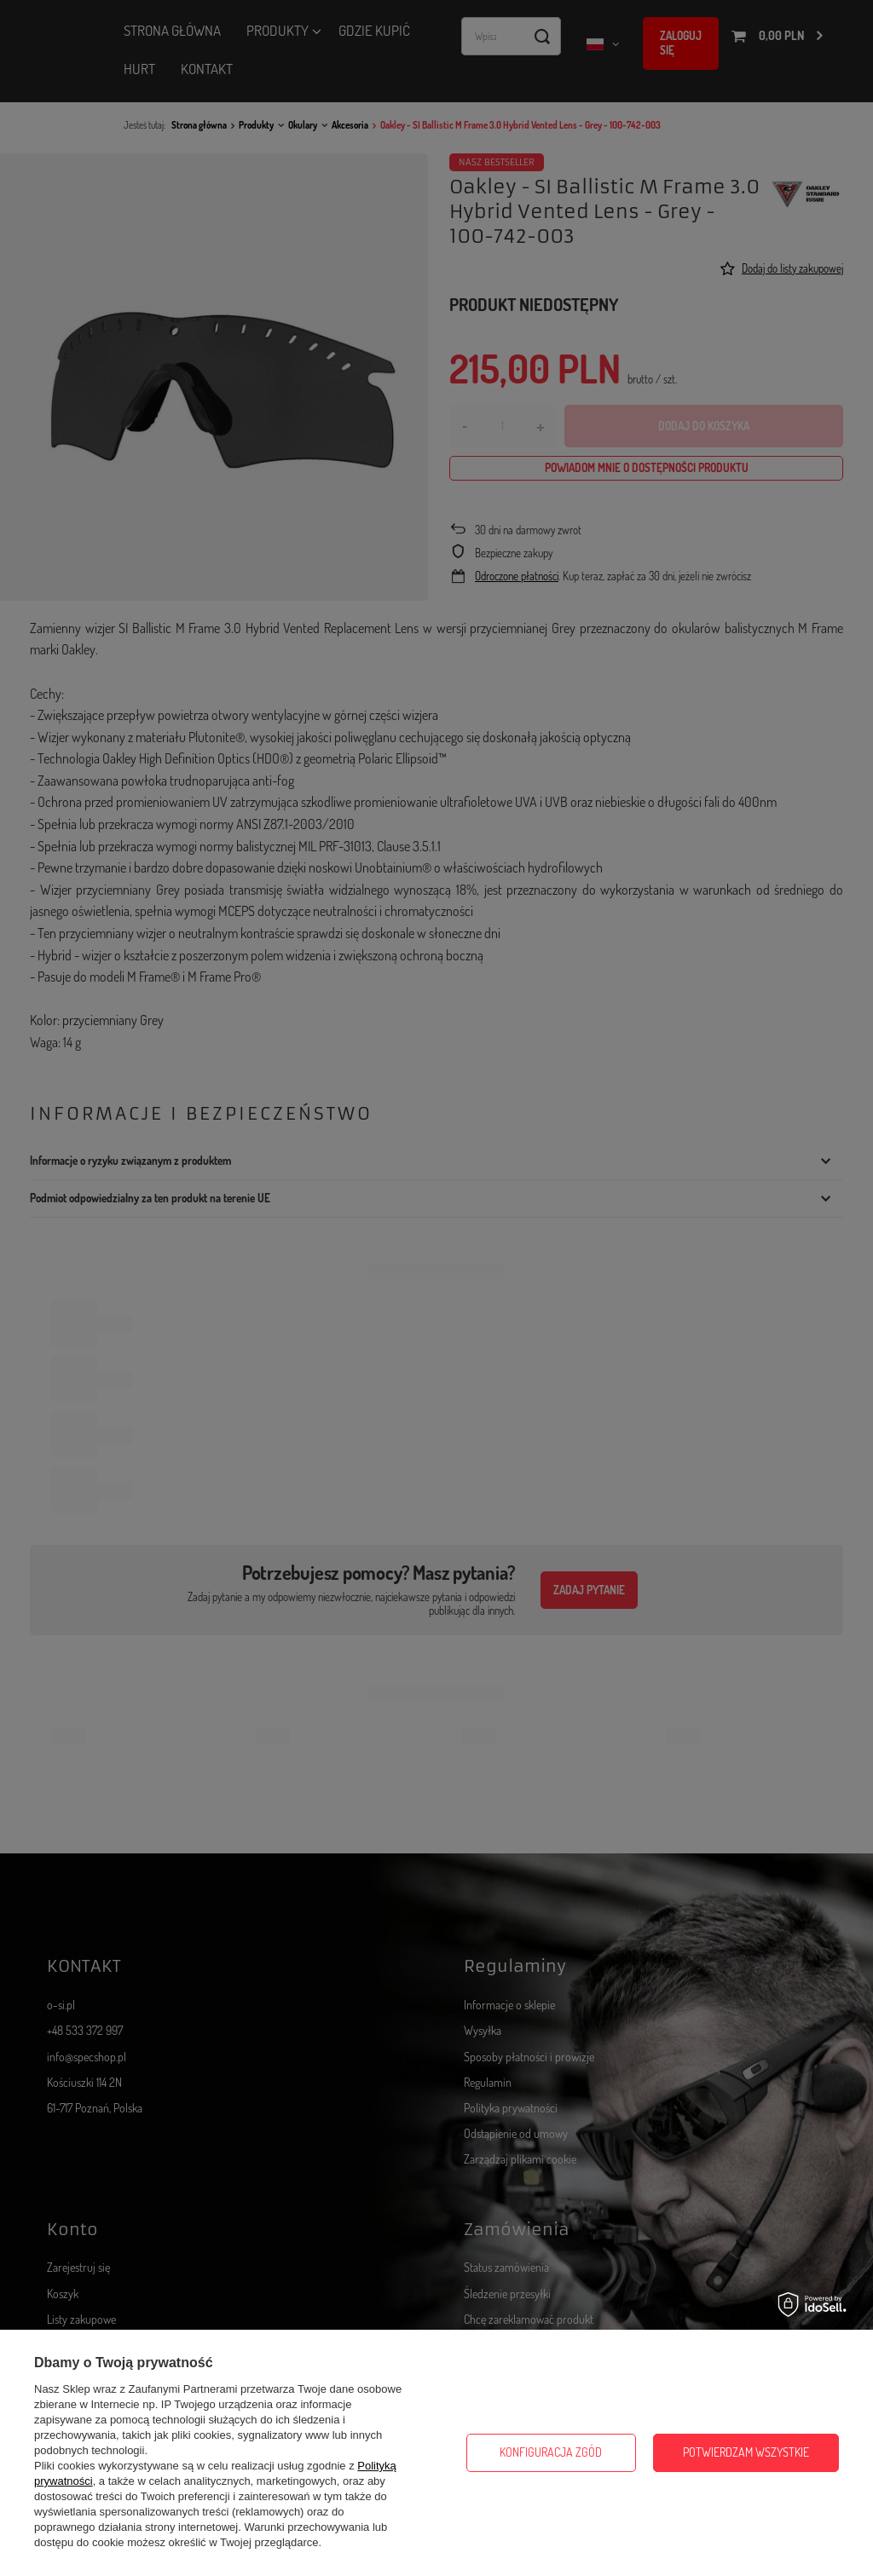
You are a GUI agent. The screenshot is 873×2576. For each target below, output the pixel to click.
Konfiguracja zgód (551, 2452)
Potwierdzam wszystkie (746, 2452)
